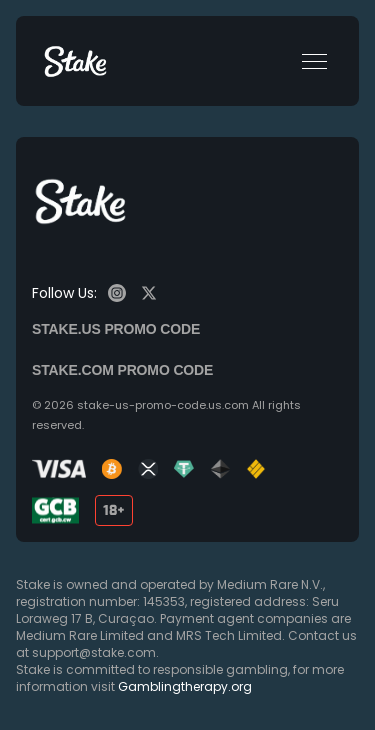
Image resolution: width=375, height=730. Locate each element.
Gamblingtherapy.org (185, 686)
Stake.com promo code (122, 370)
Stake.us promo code (116, 329)
